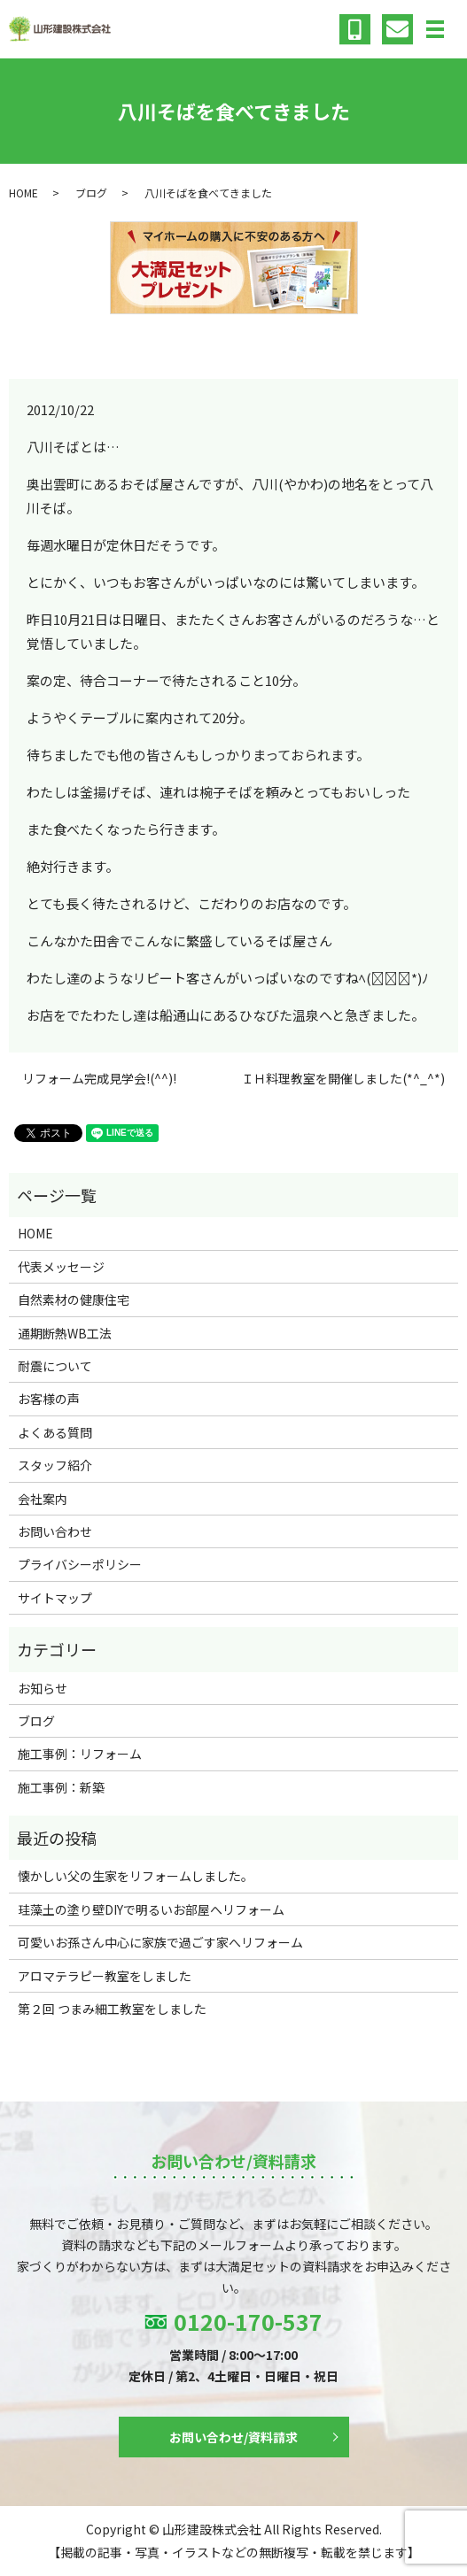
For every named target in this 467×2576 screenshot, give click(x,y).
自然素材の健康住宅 (73, 1299)
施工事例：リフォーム (80, 1753)
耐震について (55, 1366)
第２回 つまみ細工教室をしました (112, 2008)
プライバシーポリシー (80, 1564)
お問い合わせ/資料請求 (233, 2437)
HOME (23, 192)
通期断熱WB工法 (65, 1333)
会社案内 (42, 1499)
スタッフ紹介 (55, 1465)
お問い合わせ (55, 1531)
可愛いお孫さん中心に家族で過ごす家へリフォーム (160, 1942)
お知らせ (42, 1688)
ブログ (91, 192)
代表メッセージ (61, 1267)
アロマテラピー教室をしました (104, 1976)
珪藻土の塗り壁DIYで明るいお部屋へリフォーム (151, 1909)
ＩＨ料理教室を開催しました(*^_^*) (343, 1078)
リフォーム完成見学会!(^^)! (99, 1078)
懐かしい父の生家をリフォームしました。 (135, 1876)
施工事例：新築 (61, 1787)
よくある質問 (55, 1432)
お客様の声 (49, 1399)
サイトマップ (55, 1598)
